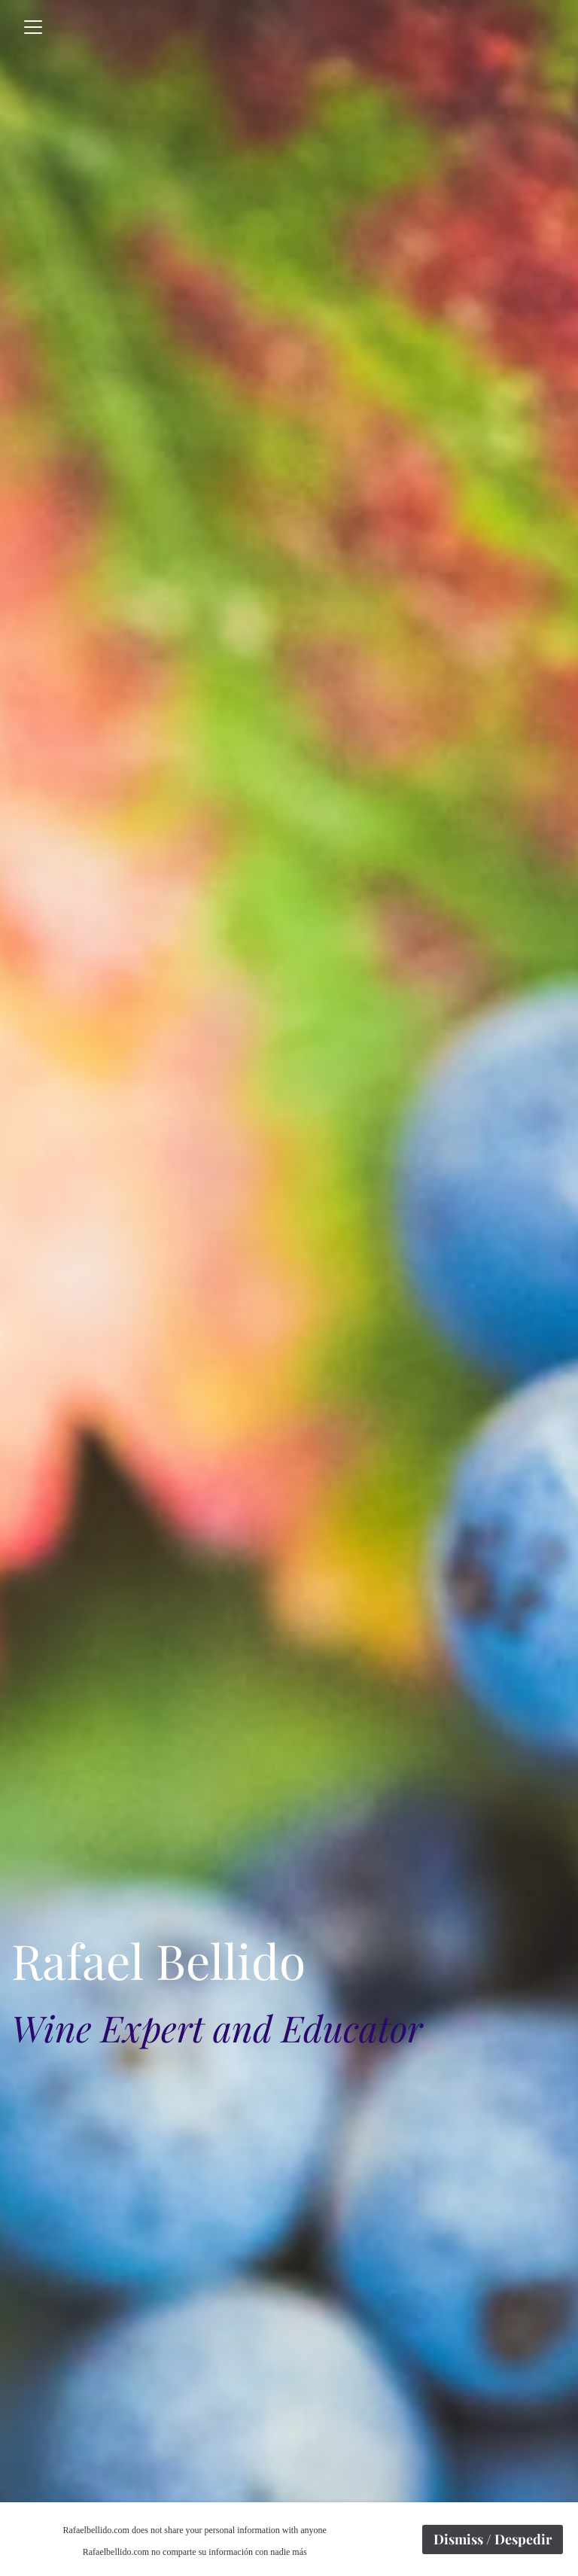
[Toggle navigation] (33, 27)
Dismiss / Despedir (493, 2539)
